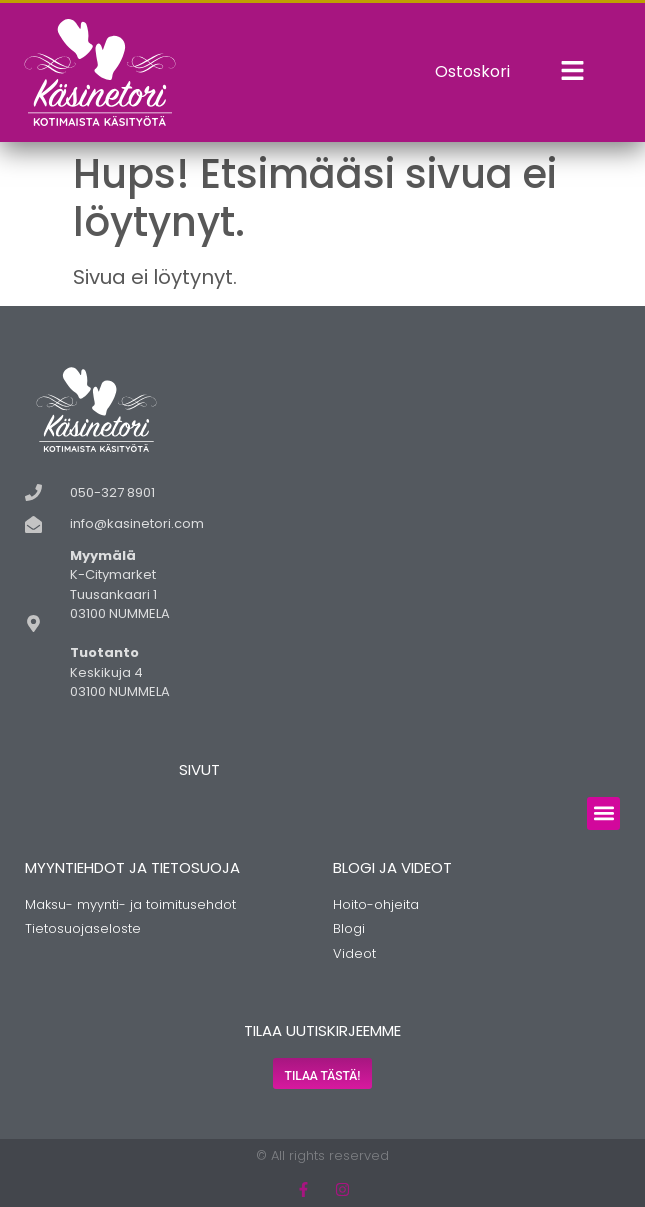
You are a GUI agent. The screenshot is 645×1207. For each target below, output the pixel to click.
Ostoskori (472, 71)
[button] (603, 813)
